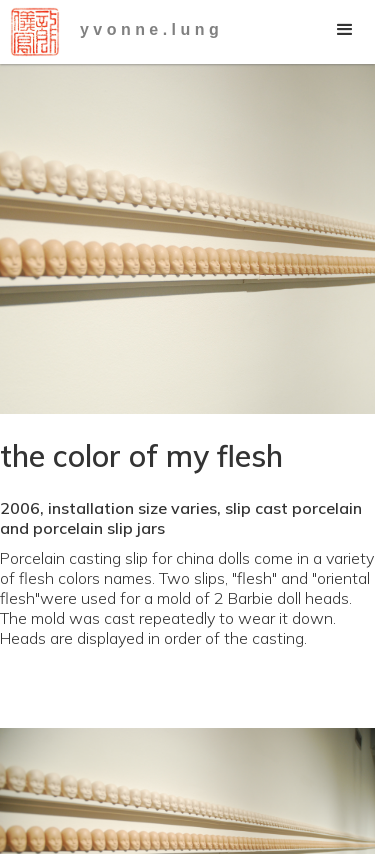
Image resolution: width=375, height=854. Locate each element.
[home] (30, 32)
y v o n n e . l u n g (149, 29)
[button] (345, 30)
